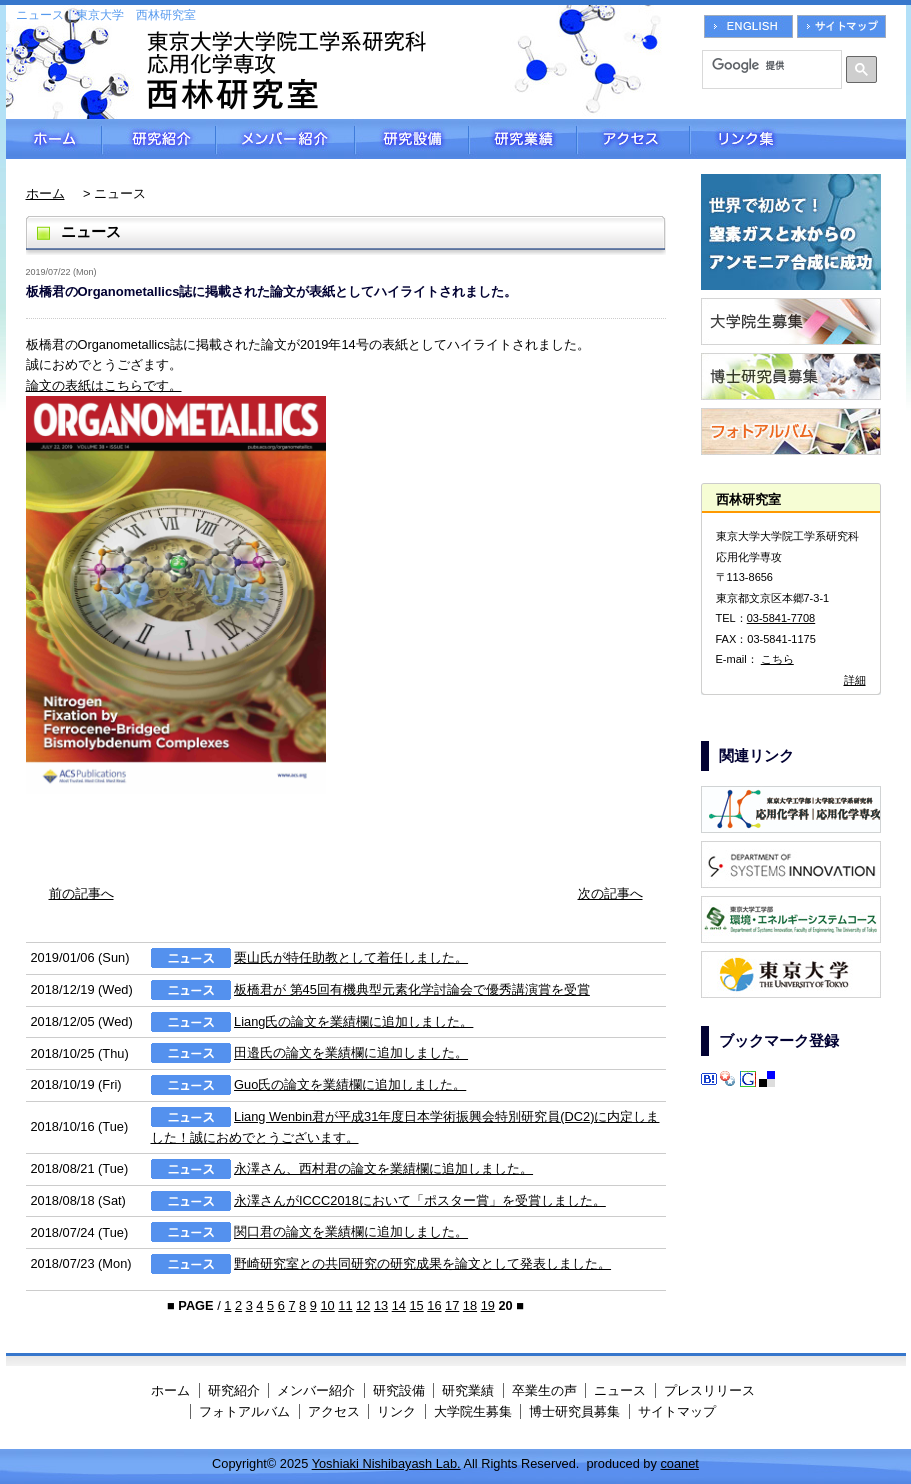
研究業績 (523, 139)
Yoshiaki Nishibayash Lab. (386, 1463)
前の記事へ (81, 893)
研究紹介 (159, 139)
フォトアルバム (244, 1411)
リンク (396, 1411)
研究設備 (412, 139)
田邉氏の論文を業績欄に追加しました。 (351, 1053)
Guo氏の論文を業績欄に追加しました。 (350, 1084)
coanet (679, 1463)
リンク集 (798, 139)
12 (363, 1305)
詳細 (855, 680)
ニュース (620, 1390)
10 (327, 1305)
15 (416, 1305)
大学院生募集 (473, 1411)
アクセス (633, 139)
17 (452, 1305)
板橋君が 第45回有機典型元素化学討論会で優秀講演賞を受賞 (412, 989)
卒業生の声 (544, 1390)
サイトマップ (677, 1411)
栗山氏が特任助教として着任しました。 (351, 957)
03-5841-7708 (781, 618)
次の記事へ (610, 893)
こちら (777, 659)
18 (470, 1305)
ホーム (54, 139)
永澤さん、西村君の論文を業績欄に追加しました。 (383, 1168)
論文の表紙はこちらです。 (104, 385)
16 (434, 1305)
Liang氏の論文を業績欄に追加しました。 (353, 1021)
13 (381, 1305)
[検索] (765, 65)
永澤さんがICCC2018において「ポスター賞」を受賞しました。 (420, 1200)
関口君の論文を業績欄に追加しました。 (351, 1232)
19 (488, 1305)
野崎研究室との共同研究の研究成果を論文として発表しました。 (422, 1263)
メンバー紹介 (285, 139)
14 (399, 1305)
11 (345, 1305)
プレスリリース (709, 1390)
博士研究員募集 (574, 1411)
